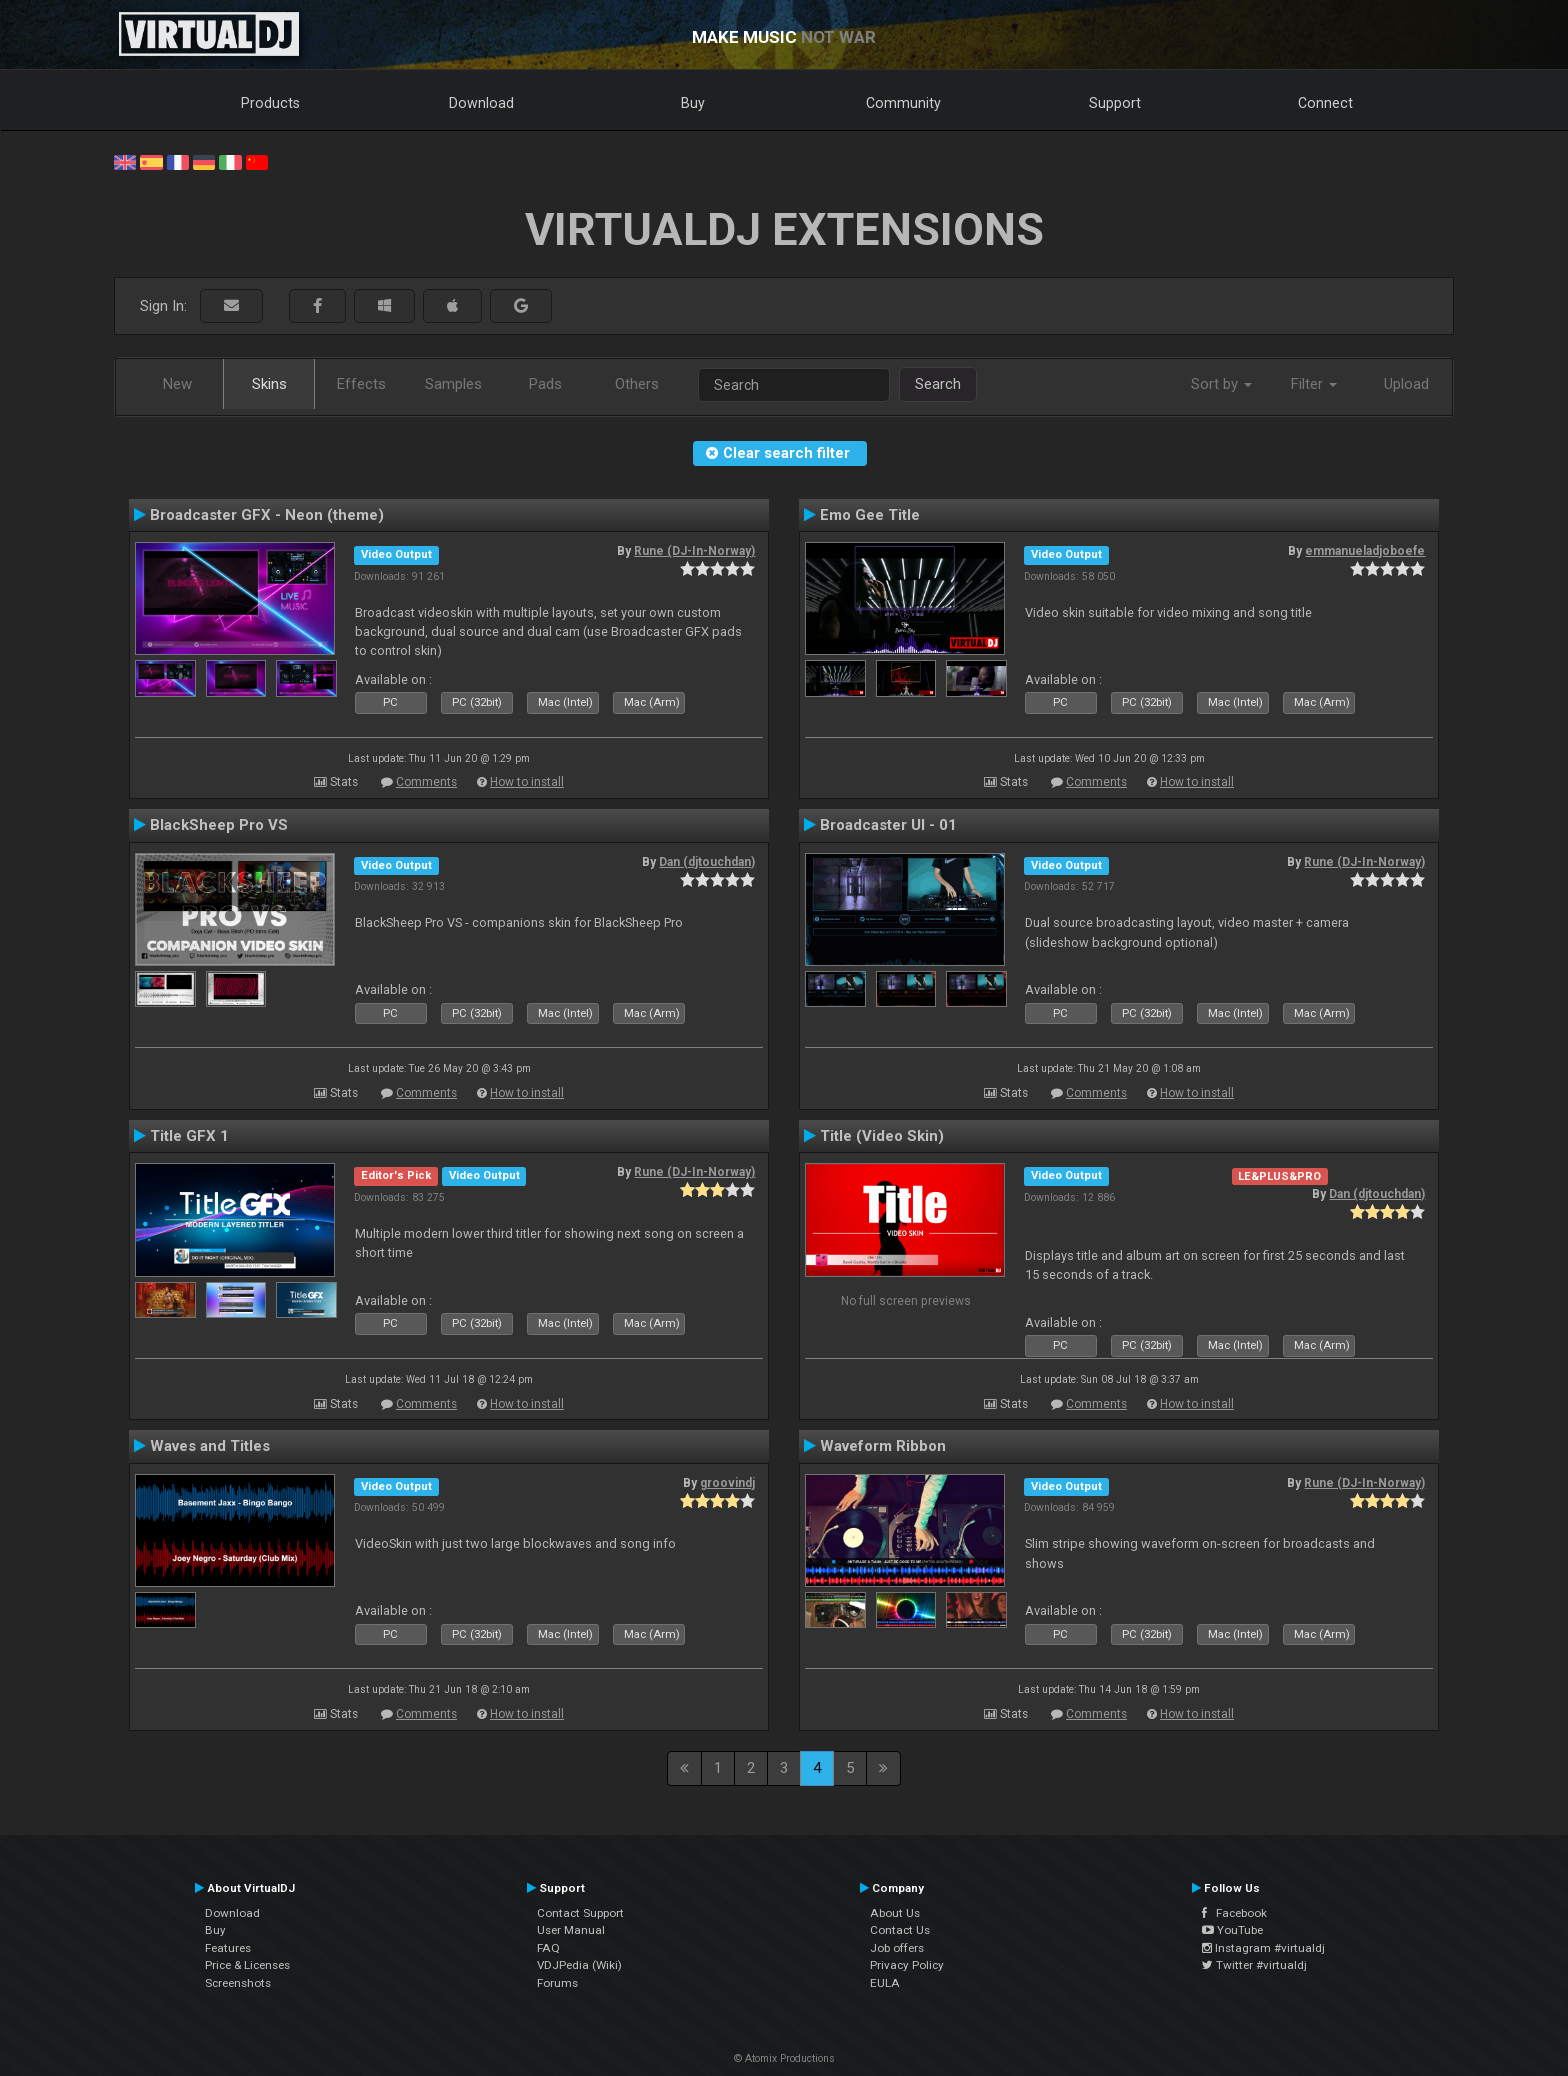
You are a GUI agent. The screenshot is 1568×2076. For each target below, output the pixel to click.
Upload (1406, 384)
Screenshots (238, 1983)
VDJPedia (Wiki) (579, 1965)
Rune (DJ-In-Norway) (694, 551)
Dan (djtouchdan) (707, 862)
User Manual (571, 1930)
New (177, 384)
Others (637, 384)
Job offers (897, 1948)
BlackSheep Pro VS (219, 825)
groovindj (727, 1483)
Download (481, 103)
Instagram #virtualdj (1263, 1948)
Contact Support (580, 1913)
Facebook (1234, 1913)
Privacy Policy (907, 1965)
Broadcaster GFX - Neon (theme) (267, 515)
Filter (1314, 384)
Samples (453, 384)
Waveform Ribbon (883, 1446)
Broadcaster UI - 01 (888, 825)
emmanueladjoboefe (1365, 551)
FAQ (548, 1948)
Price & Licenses (247, 1965)
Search (938, 384)
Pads (545, 384)
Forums (557, 1983)
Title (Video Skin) (882, 1136)
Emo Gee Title (870, 515)
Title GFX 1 (189, 1136)
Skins (269, 384)
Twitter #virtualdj (1254, 1965)
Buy (693, 103)
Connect (1325, 103)
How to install (527, 782)
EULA (885, 1983)
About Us (895, 1913)
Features (228, 1948)
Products (270, 103)
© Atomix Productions (784, 2058)
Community (903, 103)
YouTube (1232, 1930)
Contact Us (900, 1930)
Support (1115, 103)
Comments (426, 782)
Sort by (1221, 384)
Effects (361, 384)
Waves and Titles (210, 1446)
